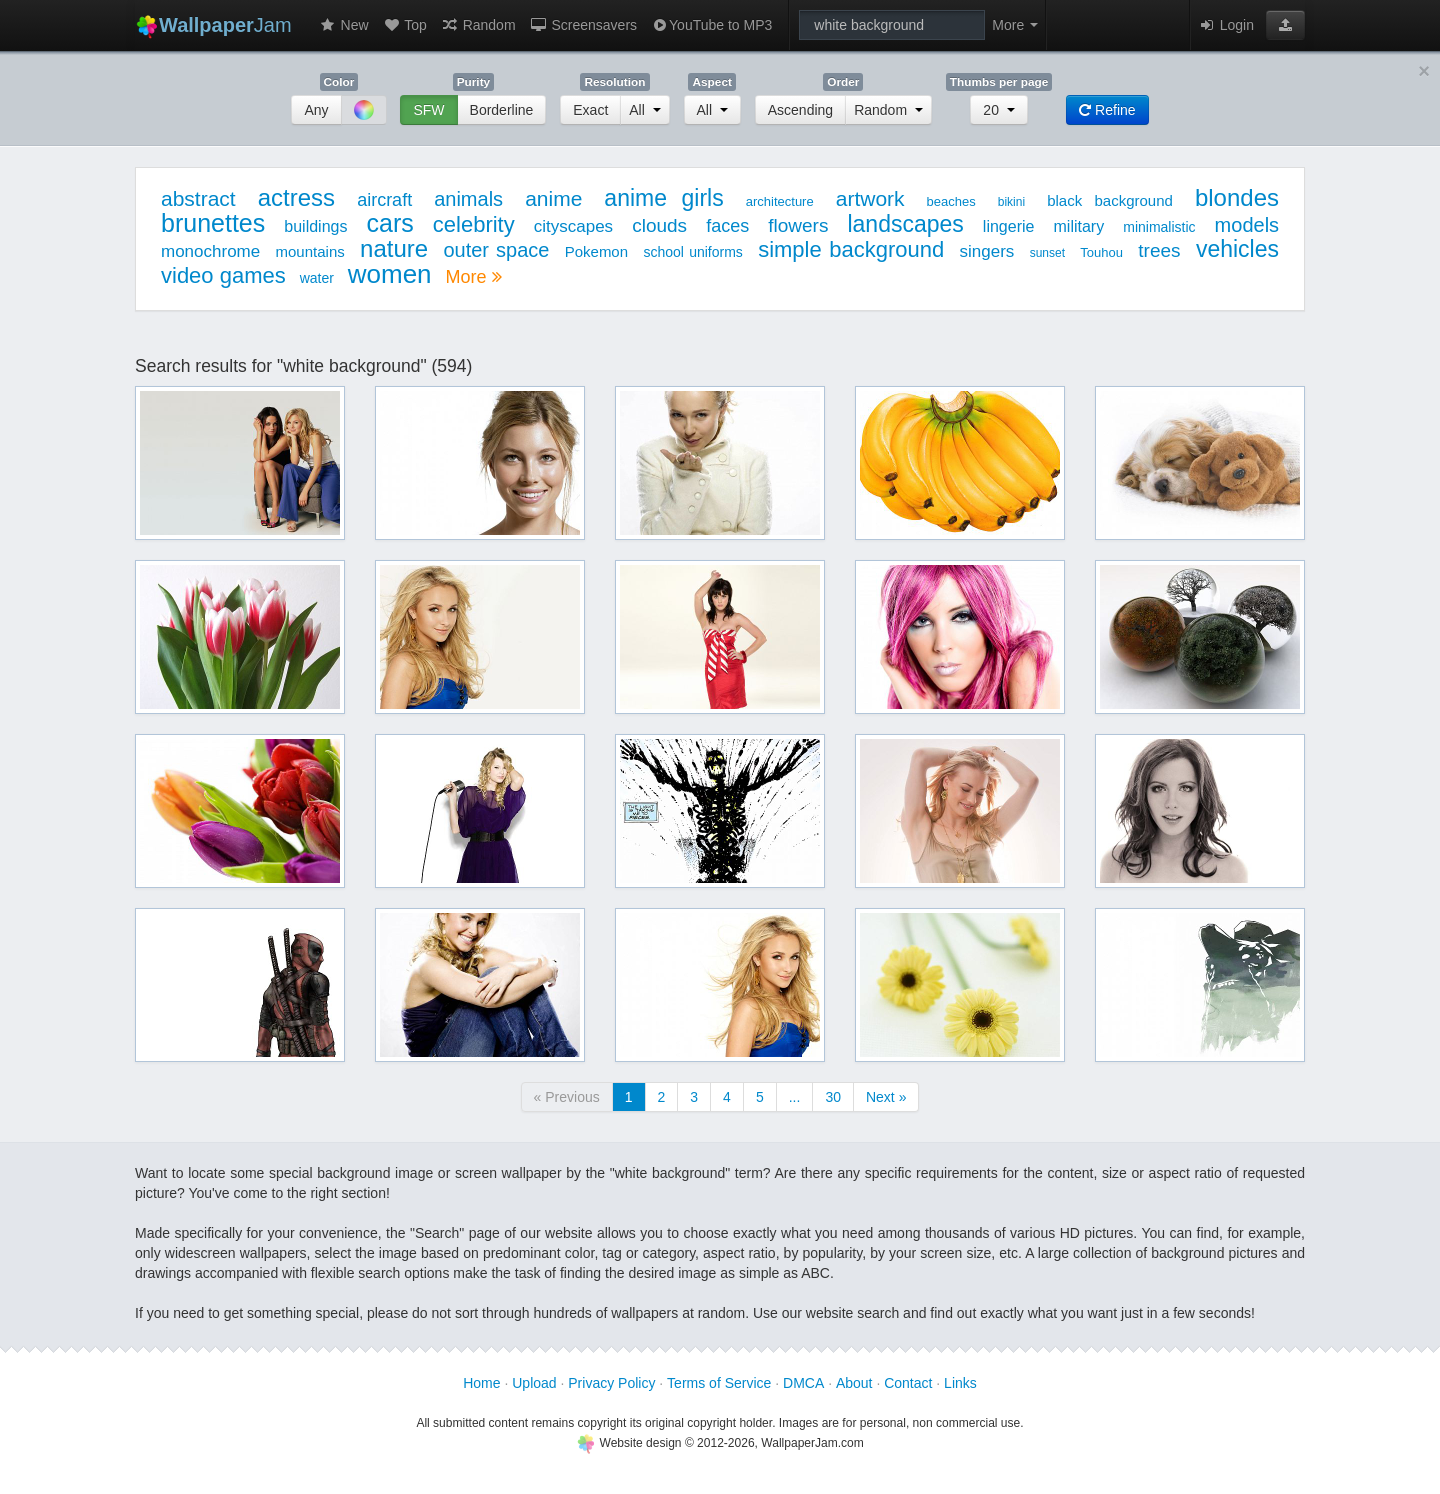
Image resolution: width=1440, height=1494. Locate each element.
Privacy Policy (611, 1383)
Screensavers (583, 25)
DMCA (803, 1383)
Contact (908, 1383)
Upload (534, 1383)
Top (405, 25)
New (344, 25)
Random (478, 25)
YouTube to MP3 (711, 25)
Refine (1107, 110)
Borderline (502, 110)
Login (1226, 25)
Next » (886, 1097)
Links (960, 1383)
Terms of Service (719, 1383)
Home (481, 1383)
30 (833, 1097)
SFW (428, 110)
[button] (1285, 25)
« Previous (567, 1097)
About (854, 1383)
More (473, 277)
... (795, 1097)
